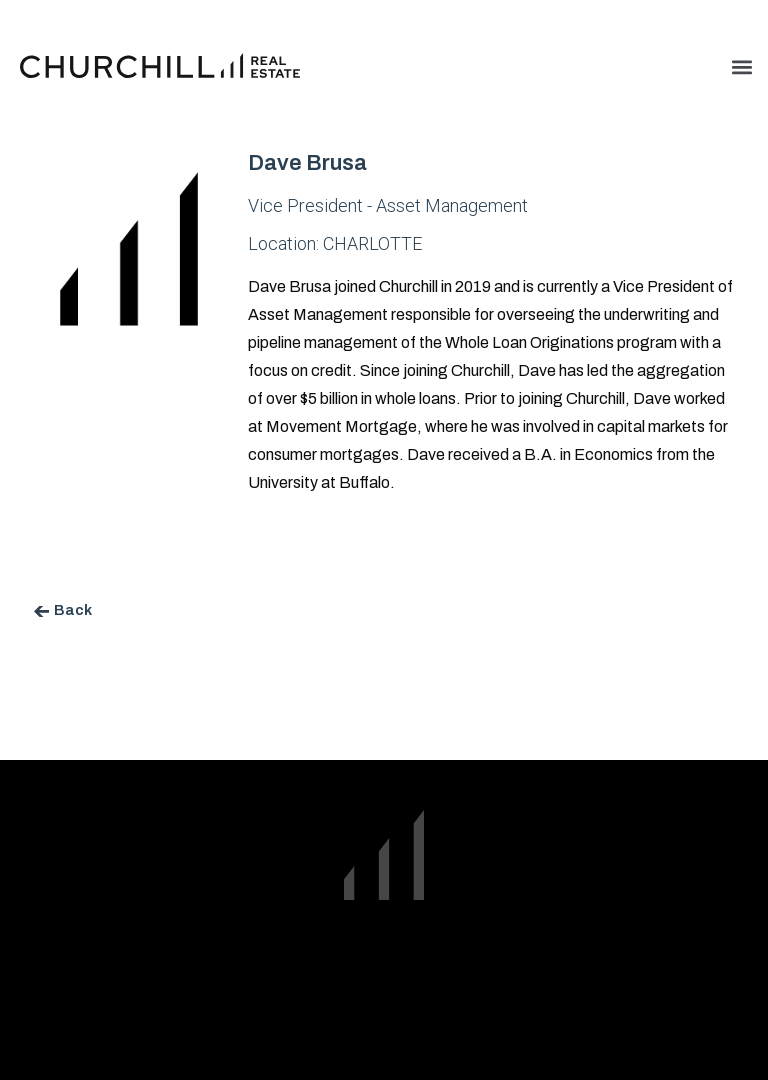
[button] (741, 66)
